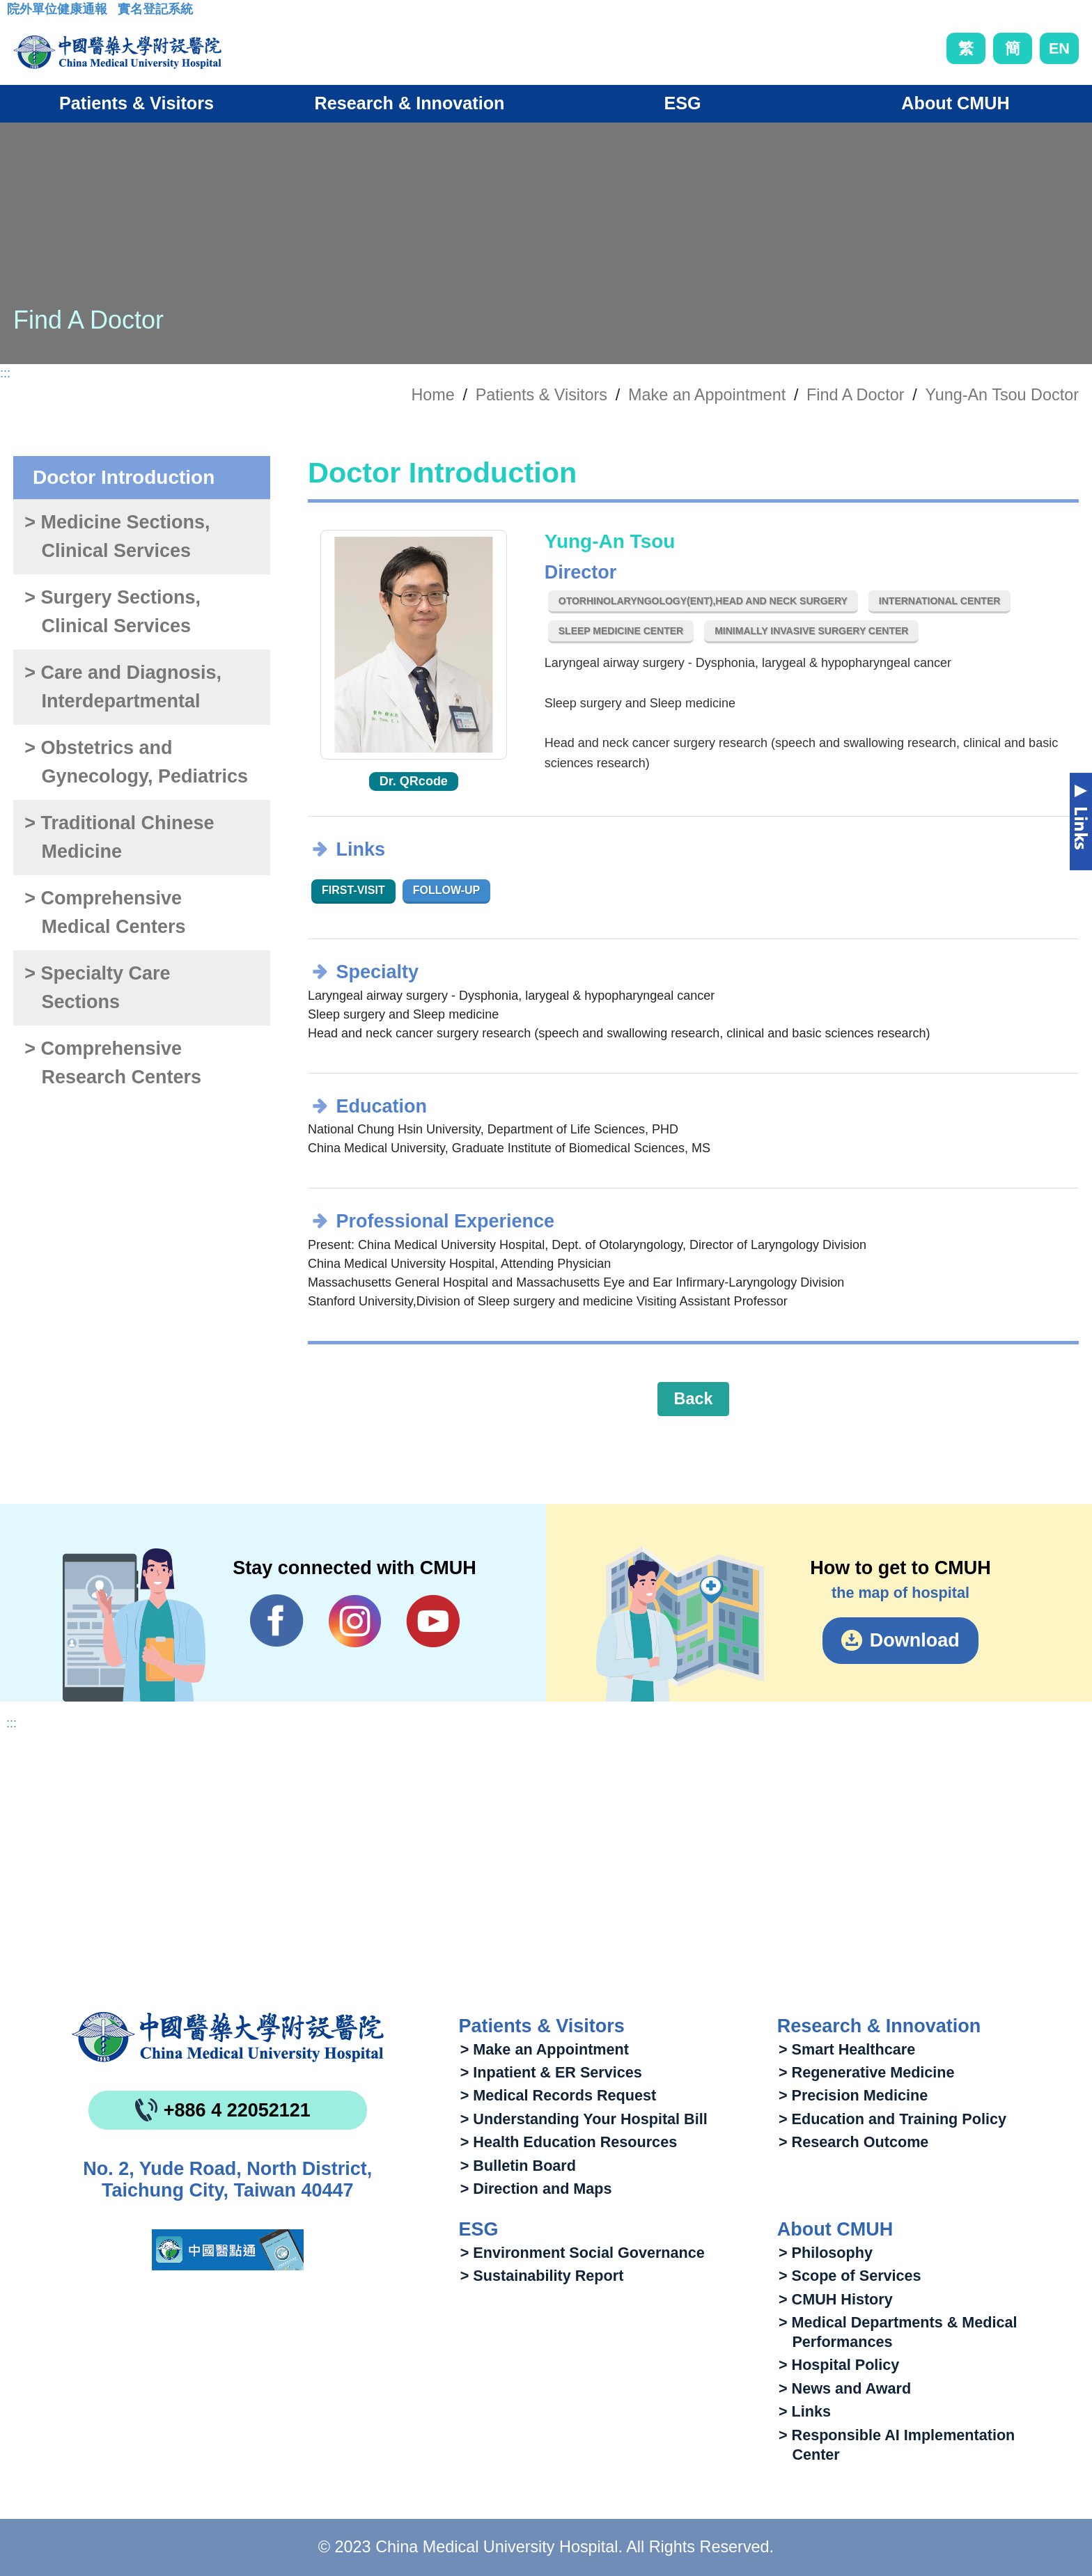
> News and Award (845, 2388)
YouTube (433, 1620)
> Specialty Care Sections (97, 987)
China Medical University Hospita (228, 2037)
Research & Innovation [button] (410, 103)
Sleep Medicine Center (621, 630)
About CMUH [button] (955, 103)
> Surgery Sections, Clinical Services (112, 611)
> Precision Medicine (853, 2095)
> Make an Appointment (544, 2049)
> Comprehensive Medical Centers (104, 912)
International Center (939, 600)
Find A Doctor (855, 395)
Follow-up (447, 890)
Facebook (277, 1620)
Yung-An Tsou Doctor (1002, 395)
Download (915, 1640)
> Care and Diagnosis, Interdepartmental (122, 687)
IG (355, 1621)
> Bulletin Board (518, 2165)
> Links (805, 2411)
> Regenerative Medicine (867, 2072)
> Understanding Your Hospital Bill (584, 2119)
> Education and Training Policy (892, 2119)
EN (1059, 48)
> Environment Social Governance (582, 2252)
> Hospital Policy (839, 2364)
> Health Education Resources (568, 2142)
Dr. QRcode (414, 781)
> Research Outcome (853, 2142)
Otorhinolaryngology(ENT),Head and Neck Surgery (703, 600)
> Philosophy (826, 2252)
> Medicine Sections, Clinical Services (117, 536)
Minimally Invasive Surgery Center (811, 630)
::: (18, 13)
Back (693, 1399)
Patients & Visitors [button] (136, 103)
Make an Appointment (707, 395)
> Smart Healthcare (847, 2049)
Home (432, 395)
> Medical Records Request (558, 2095)
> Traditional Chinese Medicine (119, 837)
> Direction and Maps (536, 2188)
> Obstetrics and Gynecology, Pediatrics (136, 762)
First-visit (353, 890)
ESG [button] (682, 103)
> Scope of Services (850, 2275)
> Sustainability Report (542, 2275)
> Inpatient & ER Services (551, 2072)
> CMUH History (836, 2299)
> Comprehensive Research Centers (112, 1062)
